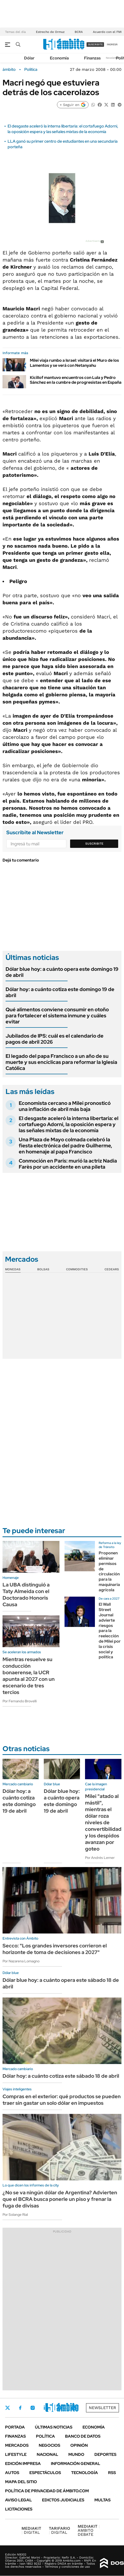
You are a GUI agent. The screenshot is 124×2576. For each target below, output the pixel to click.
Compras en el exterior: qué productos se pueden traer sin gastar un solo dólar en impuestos (62, 2099)
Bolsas (43, 1269)
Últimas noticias (53, 2427)
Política (30, 70)
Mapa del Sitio (21, 2481)
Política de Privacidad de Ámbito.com (47, 2491)
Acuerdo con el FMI (107, 32)
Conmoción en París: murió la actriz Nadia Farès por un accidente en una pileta (68, 1163)
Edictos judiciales (63, 2500)
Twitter (7, 2408)
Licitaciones (18, 2509)
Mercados (17, 2445)
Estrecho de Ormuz (50, 32)
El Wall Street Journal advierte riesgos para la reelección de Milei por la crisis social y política (110, 1631)
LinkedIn (46, 2408)
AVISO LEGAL (18, 2500)
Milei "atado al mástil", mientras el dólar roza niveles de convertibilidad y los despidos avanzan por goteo (103, 1822)
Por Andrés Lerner (100, 1857)
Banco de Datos (82, 2436)
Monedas (12, 1269)
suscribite (95, 44)
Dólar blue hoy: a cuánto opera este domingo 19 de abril (62, 972)
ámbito (9, 70)
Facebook (20, 2408)
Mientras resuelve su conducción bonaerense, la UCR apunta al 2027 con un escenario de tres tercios (29, 1675)
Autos (12, 2472)
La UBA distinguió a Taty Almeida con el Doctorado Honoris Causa (26, 1594)
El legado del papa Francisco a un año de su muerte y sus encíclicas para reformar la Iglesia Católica (61, 1062)
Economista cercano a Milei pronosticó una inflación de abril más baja (65, 1106)
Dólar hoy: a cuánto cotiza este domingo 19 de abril (60, 992)
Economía (59, 58)
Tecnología (84, 2472)
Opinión (79, 2445)
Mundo (76, 2454)
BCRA (79, 32)
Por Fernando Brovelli (20, 1701)
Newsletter (112, 57)
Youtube (59, 2408)
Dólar (29, 58)
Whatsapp (73, 2408)
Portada (15, 2427)
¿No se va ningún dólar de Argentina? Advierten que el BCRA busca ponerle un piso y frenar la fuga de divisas (60, 2199)
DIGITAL (31, 2530)
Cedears (112, 1269)
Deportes (105, 2454)
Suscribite (94, 843)
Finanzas (92, 58)
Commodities (77, 1269)
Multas (102, 2500)
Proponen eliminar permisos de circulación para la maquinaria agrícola (109, 1571)
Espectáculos (45, 2472)
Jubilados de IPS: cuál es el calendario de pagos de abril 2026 (55, 1039)
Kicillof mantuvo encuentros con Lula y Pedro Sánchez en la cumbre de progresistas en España (75, 380)
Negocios (49, 2445)
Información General (75, 2463)
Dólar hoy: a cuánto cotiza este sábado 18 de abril (61, 2076)
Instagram (32, 2408)
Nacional (47, 2454)
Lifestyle (16, 2454)
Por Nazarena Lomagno (21, 1961)
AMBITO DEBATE (89, 2530)
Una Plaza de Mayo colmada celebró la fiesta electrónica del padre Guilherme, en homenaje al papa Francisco (65, 1145)
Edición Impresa (23, 2463)
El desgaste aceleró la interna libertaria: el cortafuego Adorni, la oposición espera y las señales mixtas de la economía (63, 128)
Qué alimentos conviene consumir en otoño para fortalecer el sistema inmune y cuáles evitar (57, 1015)
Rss (112, 2472)
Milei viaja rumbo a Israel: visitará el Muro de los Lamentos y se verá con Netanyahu (74, 363)
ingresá (112, 44)
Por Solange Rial (15, 2214)
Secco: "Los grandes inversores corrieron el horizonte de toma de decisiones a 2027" (55, 1949)
